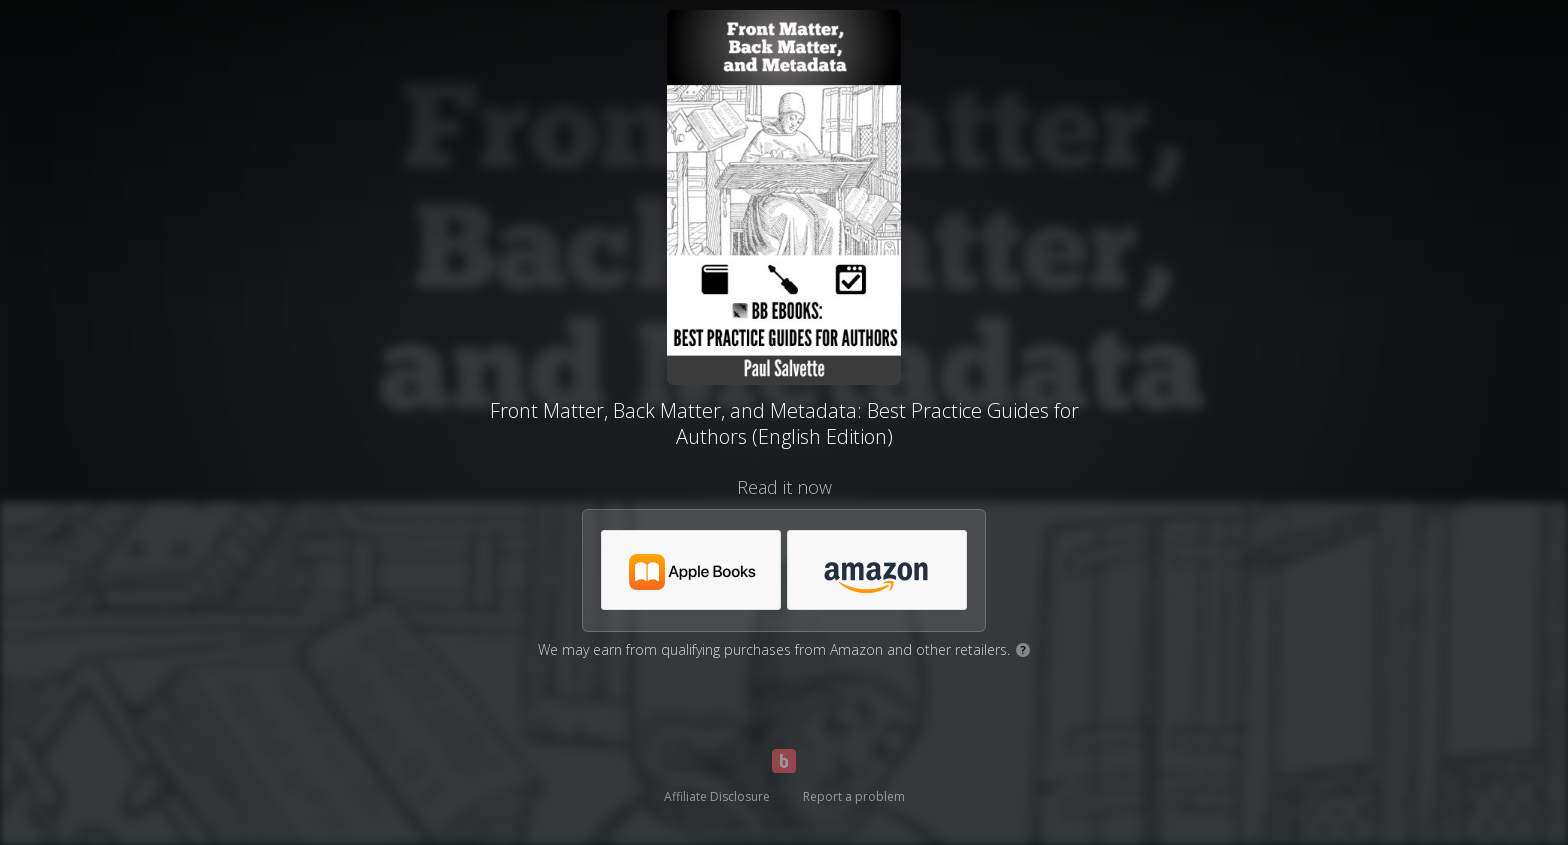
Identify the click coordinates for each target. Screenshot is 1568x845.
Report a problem (854, 796)
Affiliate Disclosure (717, 796)
